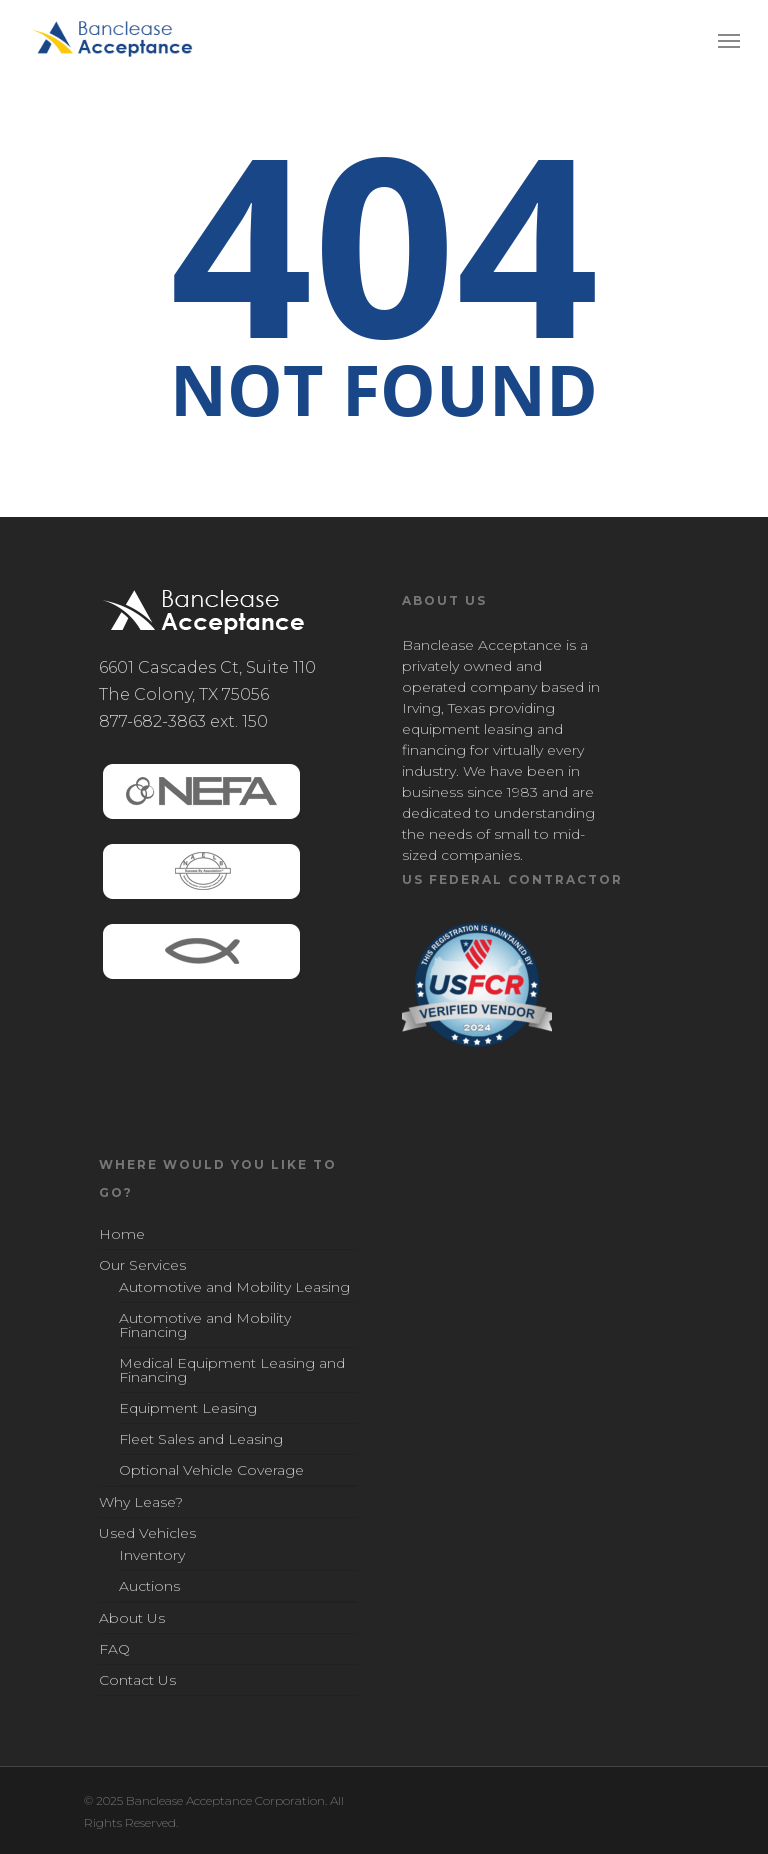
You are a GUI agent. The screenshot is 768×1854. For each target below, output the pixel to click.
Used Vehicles (147, 1533)
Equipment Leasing (188, 1408)
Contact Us (137, 1680)
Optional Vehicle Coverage (211, 1470)
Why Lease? (141, 1502)
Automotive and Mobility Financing (205, 1325)
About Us (132, 1618)
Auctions (149, 1586)
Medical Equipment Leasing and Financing (232, 1370)
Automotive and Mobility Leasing (234, 1288)
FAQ (114, 1649)
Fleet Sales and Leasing (201, 1439)
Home (122, 1235)
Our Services (142, 1265)
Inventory (152, 1556)
